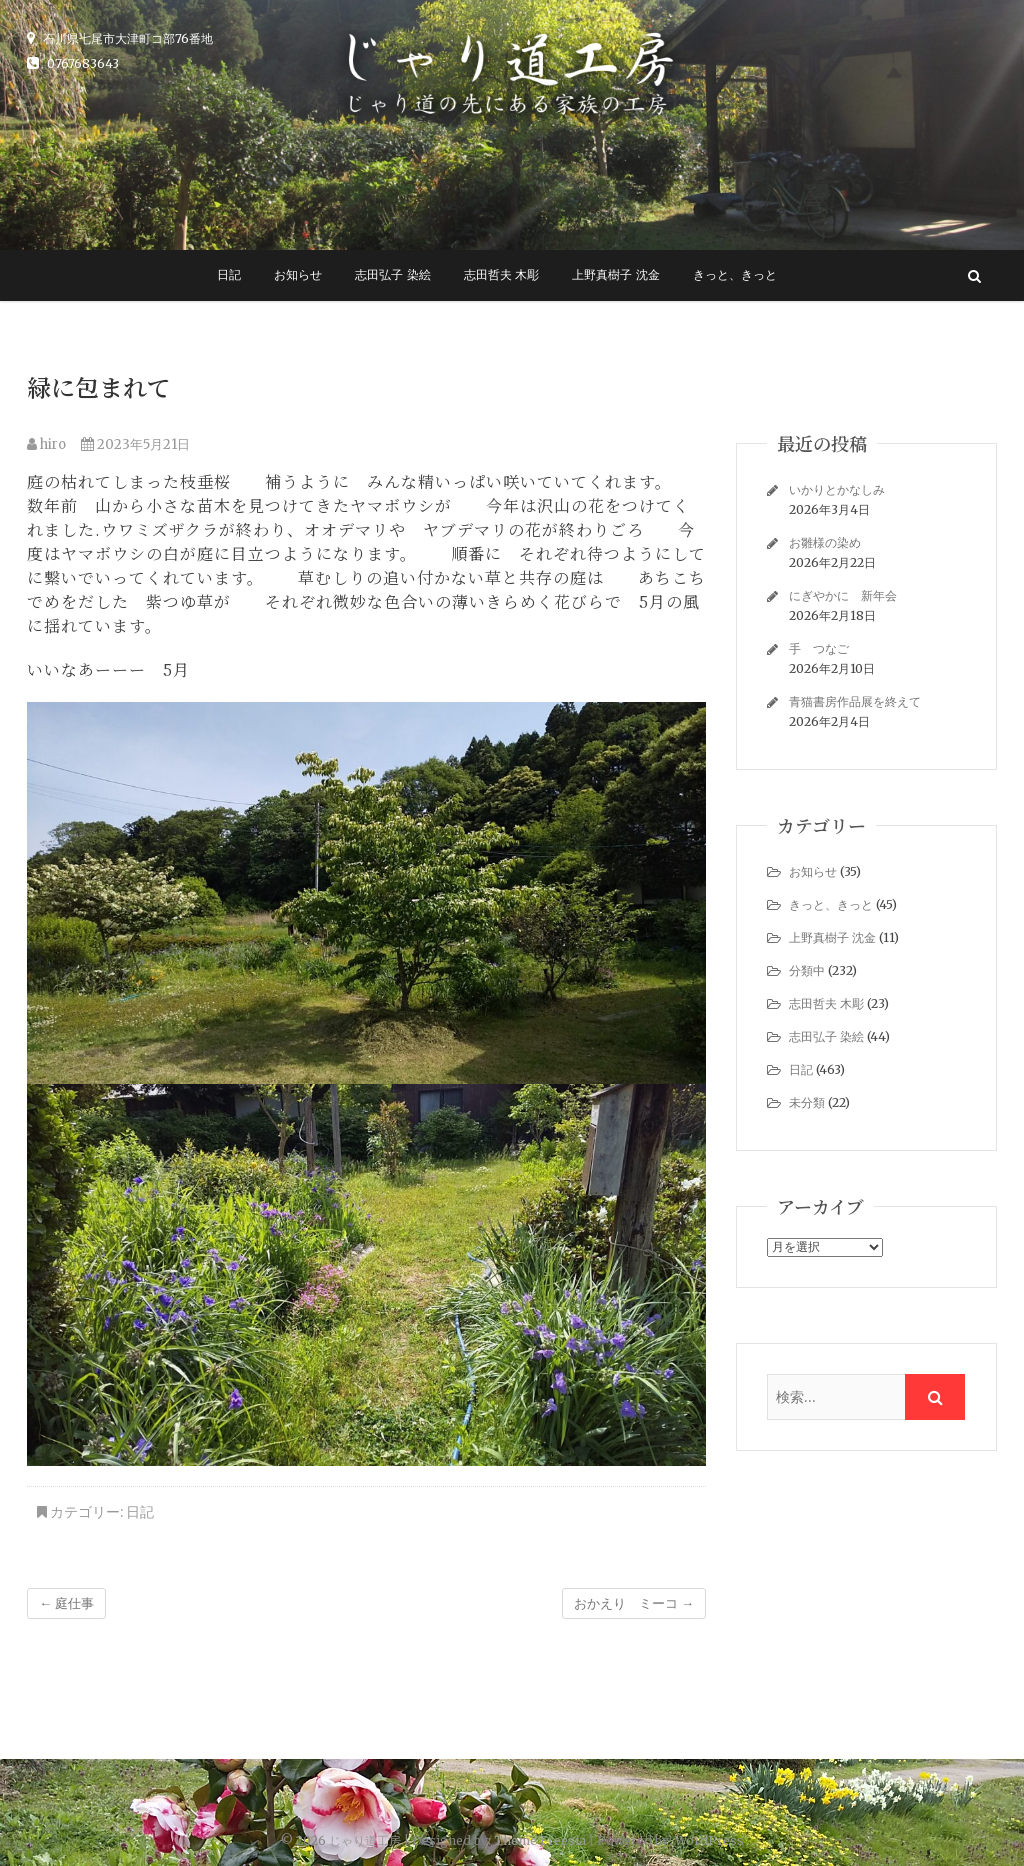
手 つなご (819, 648)
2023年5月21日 (135, 444)
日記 (229, 275)
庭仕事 (66, 1603)
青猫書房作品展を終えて (855, 701)
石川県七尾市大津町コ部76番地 (120, 38)
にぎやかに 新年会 (843, 595)
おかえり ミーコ (634, 1603)
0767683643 (73, 63)
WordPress (709, 1840)
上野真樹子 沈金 (615, 275)
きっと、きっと (735, 275)
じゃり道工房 (365, 1840)
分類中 (807, 970)
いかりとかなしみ (837, 489)
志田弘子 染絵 (392, 275)
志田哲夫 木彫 (501, 275)
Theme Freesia (540, 1840)
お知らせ (298, 275)
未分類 (807, 1102)
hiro (46, 444)
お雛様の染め (825, 542)
